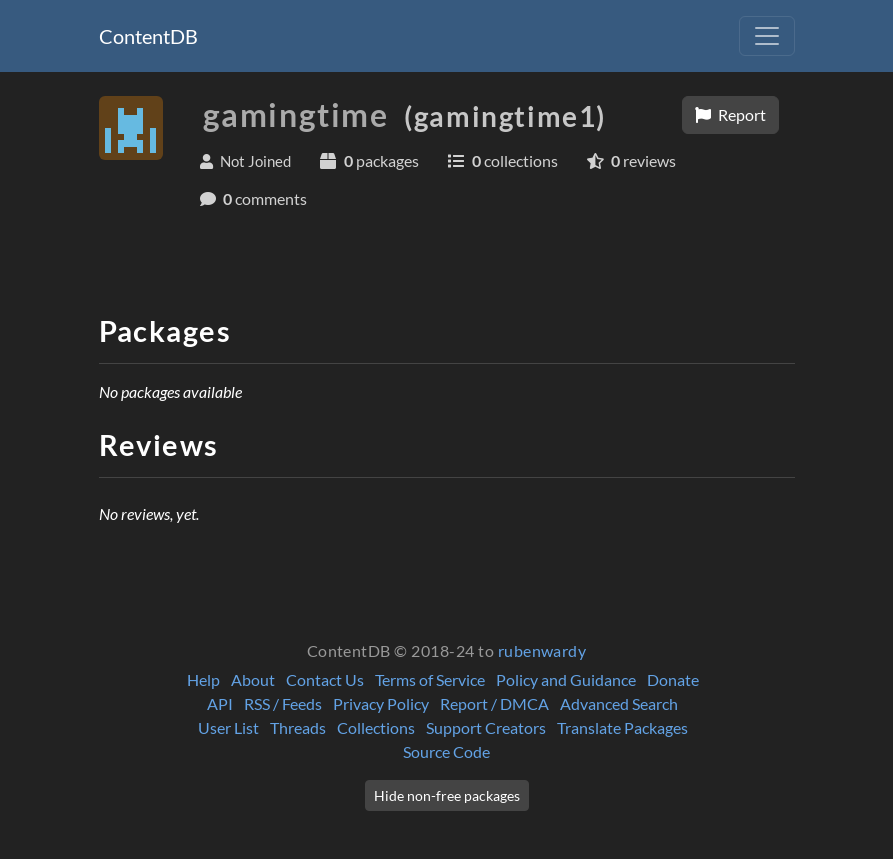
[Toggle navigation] (767, 36)
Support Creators (486, 727)
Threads (298, 727)
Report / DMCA (494, 703)
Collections (376, 727)
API (220, 703)
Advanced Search (619, 703)
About (253, 679)
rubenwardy (542, 650)
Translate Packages (622, 727)
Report (730, 114)
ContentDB (148, 36)
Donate (673, 679)
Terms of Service (430, 679)
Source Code (446, 751)
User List (228, 727)
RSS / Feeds (283, 703)
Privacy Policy (381, 703)
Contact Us (325, 679)
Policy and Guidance (566, 679)
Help (203, 679)
